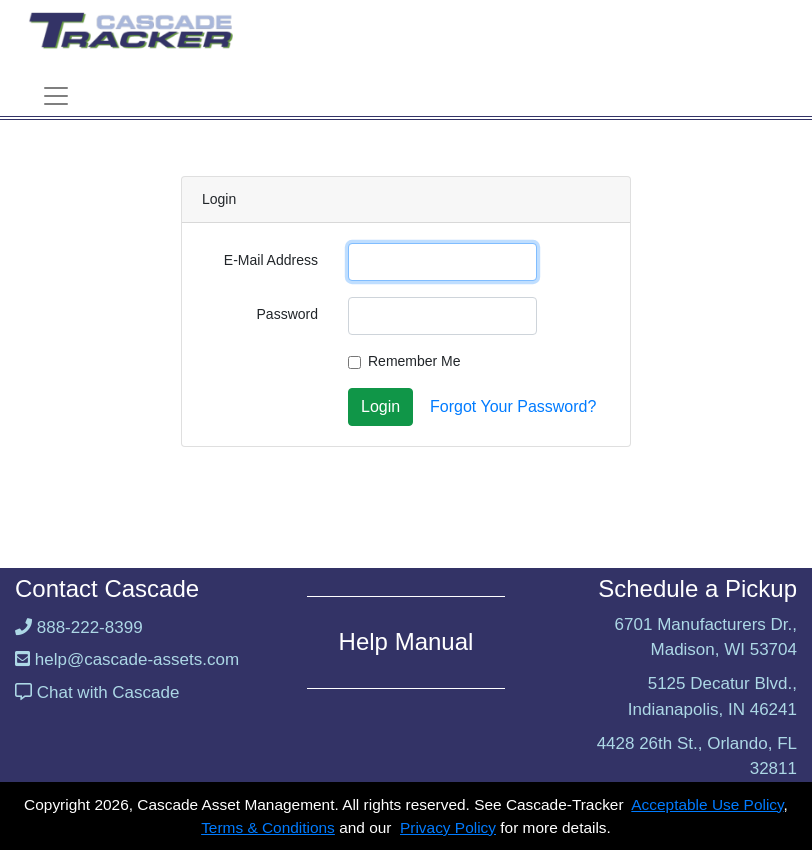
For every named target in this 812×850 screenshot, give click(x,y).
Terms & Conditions (268, 827)
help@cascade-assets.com (137, 659)
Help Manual (406, 641)
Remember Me (414, 361)
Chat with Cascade (108, 692)
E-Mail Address (271, 260)
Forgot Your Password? (513, 406)
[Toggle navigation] (56, 96)
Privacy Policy (448, 827)
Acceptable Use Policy (707, 804)
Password (287, 314)
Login (380, 406)
